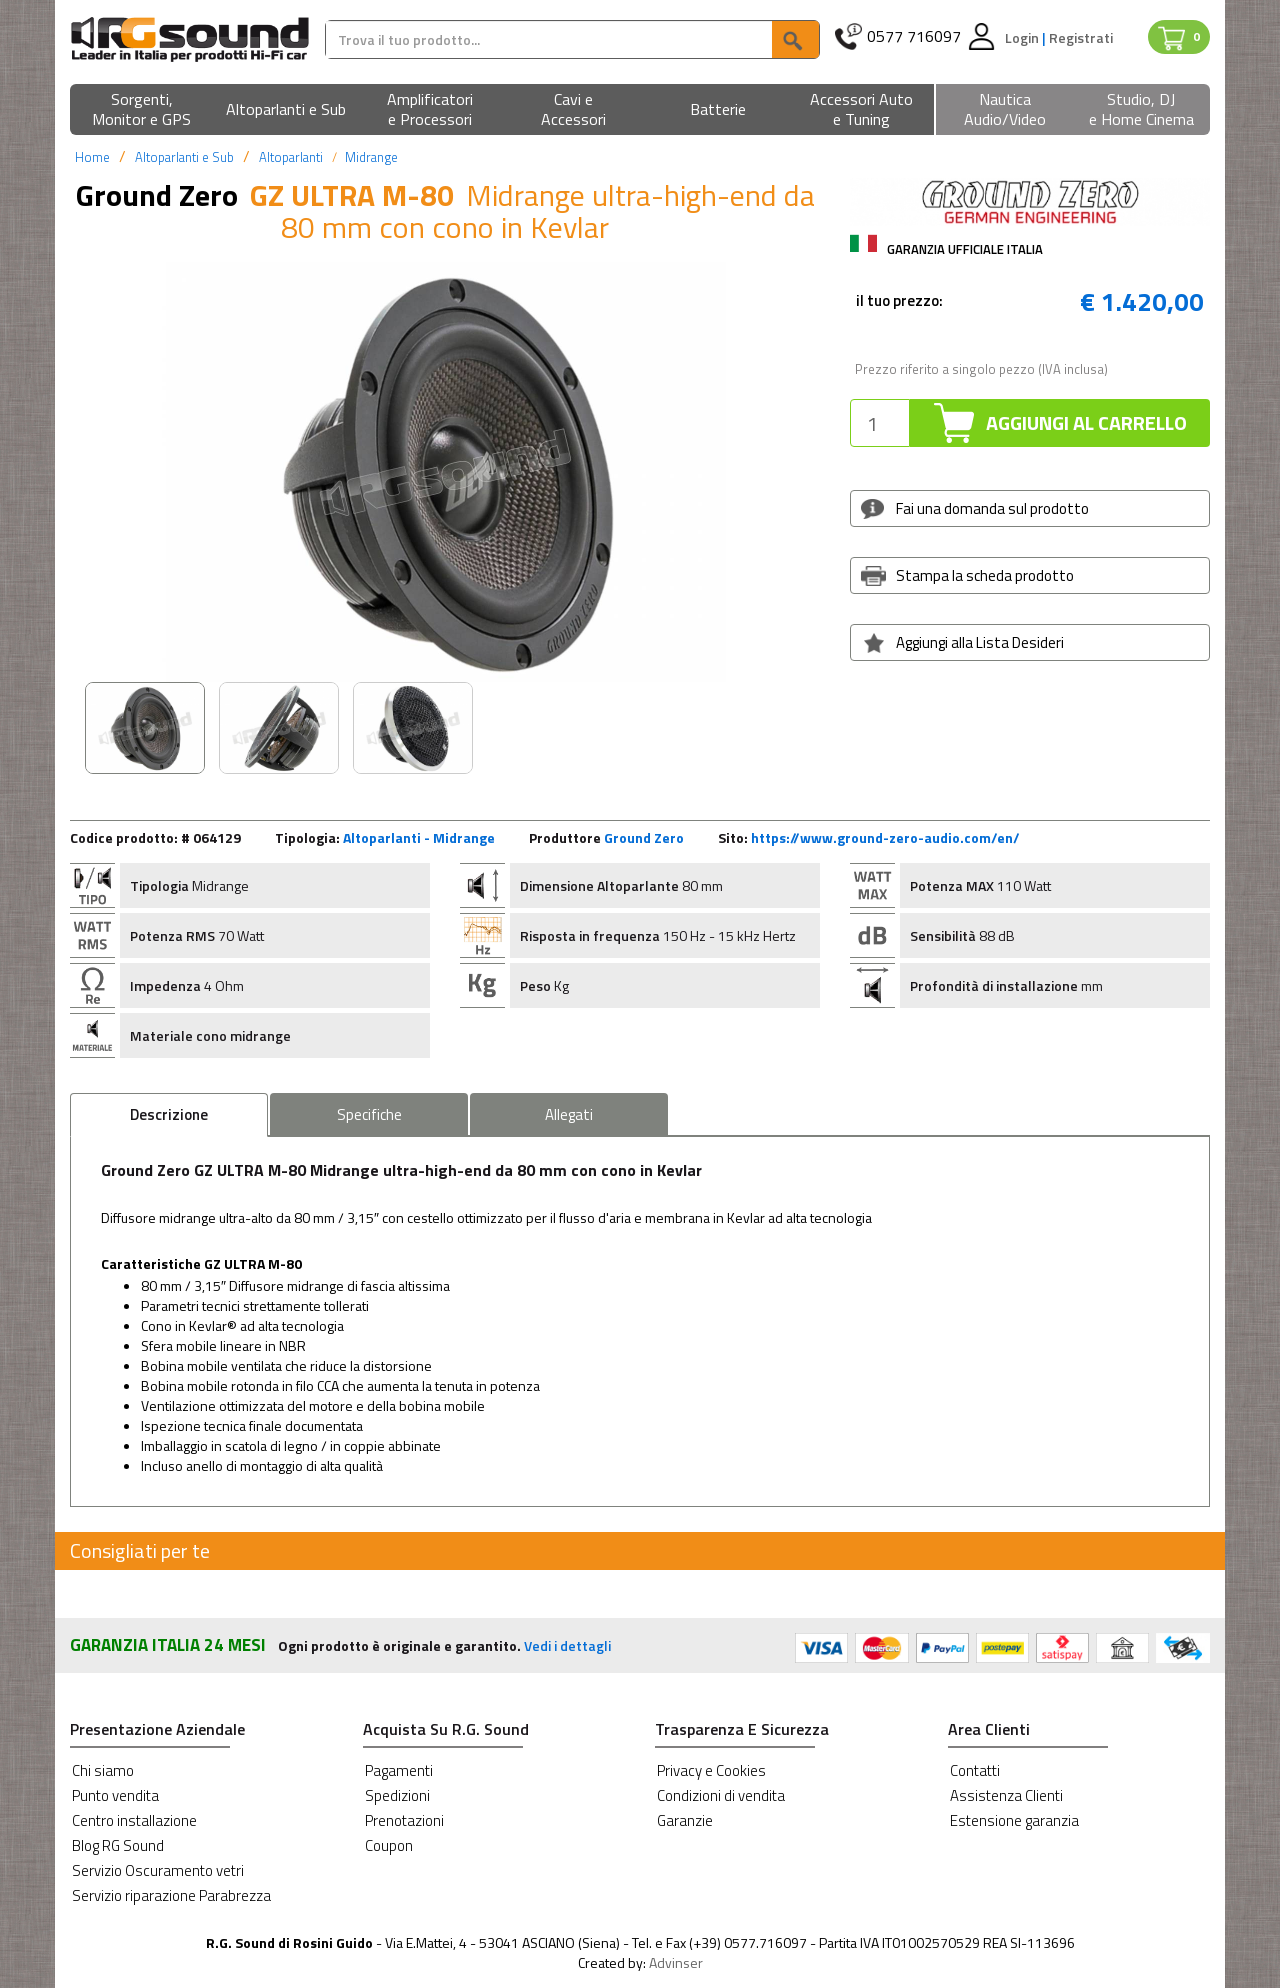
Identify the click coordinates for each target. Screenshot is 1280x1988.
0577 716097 (914, 36)
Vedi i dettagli (567, 1645)
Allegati (569, 1114)
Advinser (676, 1962)
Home (92, 157)
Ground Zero (644, 837)
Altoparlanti (291, 157)
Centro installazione (134, 1820)
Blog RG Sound (118, 1845)
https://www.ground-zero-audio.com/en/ (885, 837)
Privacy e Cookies (711, 1770)
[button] (142, 110)
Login (1023, 37)
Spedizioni (397, 1795)
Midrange (371, 157)
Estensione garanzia (1014, 1820)
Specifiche (369, 1114)
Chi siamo (103, 1770)
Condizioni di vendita (721, 1795)
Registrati (1081, 37)
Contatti (975, 1770)
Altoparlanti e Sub (184, 157)
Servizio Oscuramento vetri (158, 1870)
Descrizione (169, 1114)
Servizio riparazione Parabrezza (171, 1895)
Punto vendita (115, 1795)
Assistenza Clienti (1006, 1795)
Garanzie (685, 1820)
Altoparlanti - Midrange (419, 837)
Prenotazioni (404, 1820)
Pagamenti (399, 1770)
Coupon (389, 1845)
